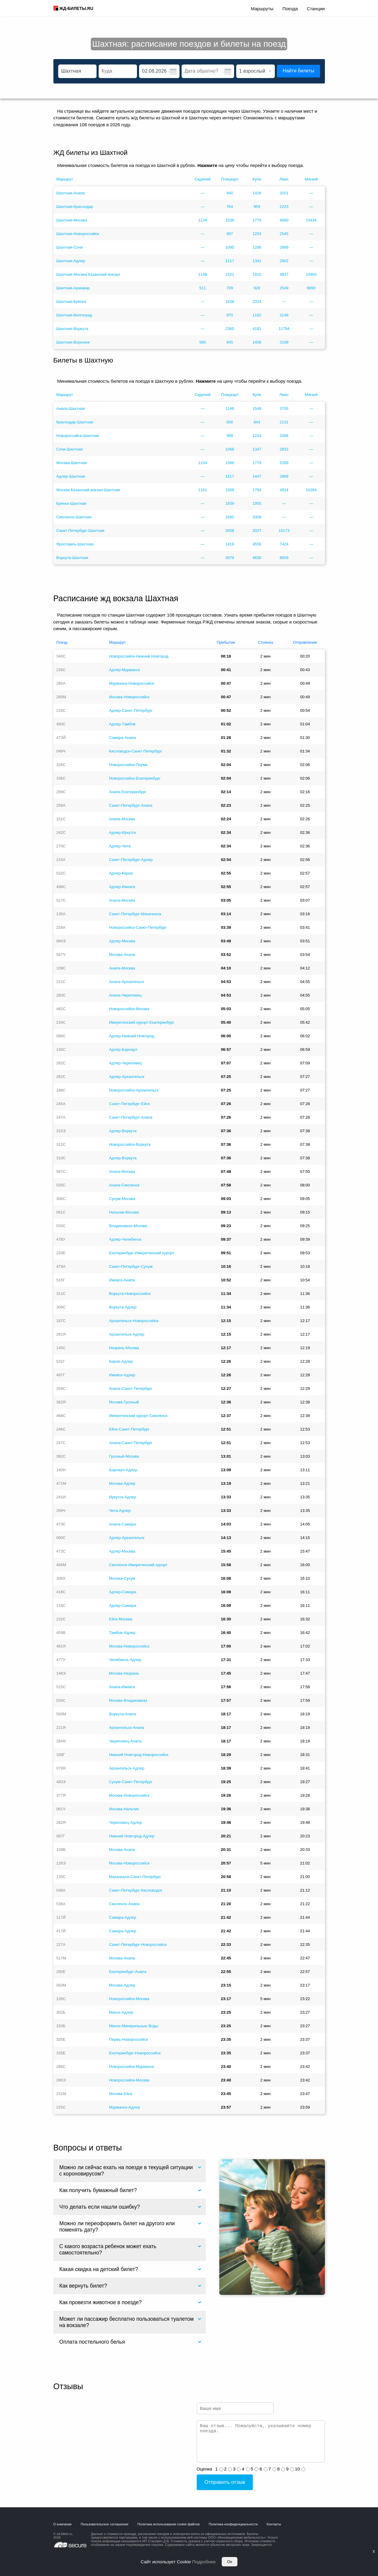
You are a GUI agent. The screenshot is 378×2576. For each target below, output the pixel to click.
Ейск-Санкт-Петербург (129, 1429)
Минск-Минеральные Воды (133, 2026)
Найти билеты (298, 70)
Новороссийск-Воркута (130, 1144)
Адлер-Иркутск (122, 832)
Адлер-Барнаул (123, 1049)
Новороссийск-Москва (129, 1009)
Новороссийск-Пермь (128, 764)
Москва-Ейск (120, 2093)
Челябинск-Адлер (125, 1659)
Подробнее (204, 2561)
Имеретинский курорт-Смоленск (138, 1415)
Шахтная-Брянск (71, 301)
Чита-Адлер (120, 1510)
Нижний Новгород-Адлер (131, 1836)
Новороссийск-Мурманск (131, 2066)
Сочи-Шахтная (69, 449)
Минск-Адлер (121, 2012)
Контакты (274, 2524)
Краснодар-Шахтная (74, 422)
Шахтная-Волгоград (74, 315)
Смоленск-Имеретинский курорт (138, 1565)
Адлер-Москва (122, 941)
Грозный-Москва (124, 1456)
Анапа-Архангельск (126, 981)
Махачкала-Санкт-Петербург (135, 1876)
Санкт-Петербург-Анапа (130, 805)
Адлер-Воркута (122, 1131)
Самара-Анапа (122, 737)
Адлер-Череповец (125, 1063)
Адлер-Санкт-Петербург (131, 710)
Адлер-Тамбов (122, 724)
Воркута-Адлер (122, 1307)
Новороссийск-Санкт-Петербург (138, 927)
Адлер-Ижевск (122, 886)
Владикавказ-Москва (128, 1226)
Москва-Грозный (124, 1402)
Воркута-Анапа (122, 1714)
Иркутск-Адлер (122, 1497)
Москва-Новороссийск (129, 697)
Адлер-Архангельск (126, 1076)
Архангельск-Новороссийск (133, 1320)
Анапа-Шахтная (70, 408)
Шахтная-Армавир (73, 288)
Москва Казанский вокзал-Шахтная (88, 490)
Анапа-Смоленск (124, 1185)
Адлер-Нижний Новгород (131, 1036)
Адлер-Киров (121, 873)
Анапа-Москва (122, 819)
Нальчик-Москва (124, 1212)
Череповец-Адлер (125, 1822)
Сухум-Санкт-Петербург (130, 1782)
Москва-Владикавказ (128, 1700)
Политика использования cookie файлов (169, 2524)
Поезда (290, 8)
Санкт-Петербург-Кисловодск (135, 1890)
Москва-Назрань (124, 1673)
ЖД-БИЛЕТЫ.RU (76, 8)
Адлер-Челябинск (125, 1239)
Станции (316, 8)
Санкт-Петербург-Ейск (129, 1103)
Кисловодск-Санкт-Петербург (135, 751)
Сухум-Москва (122, 1198)
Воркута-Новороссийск (130, 1293)
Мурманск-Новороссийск (131, 683)
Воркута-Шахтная (72, 557)
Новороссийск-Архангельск (133, 1090)
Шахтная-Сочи (69, 247)
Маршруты (262, 8)
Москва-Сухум (122, 1578)
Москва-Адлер (122, 1483)
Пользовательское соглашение (104, 2524)
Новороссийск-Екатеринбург (134, 778)
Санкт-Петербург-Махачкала (135, 914)
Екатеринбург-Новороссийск (134, 2053)
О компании (62, 2524)
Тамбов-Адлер (122, 1632)
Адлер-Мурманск (124, 670)
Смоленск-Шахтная (74, 517)
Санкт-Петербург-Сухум (130, 1266)
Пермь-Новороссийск (128, 2039)
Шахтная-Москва (71, 220)
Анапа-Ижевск (122, 1687)
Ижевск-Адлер (122, 1375)
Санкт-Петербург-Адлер (131, 859)
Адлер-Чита (120, 846)
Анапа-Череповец (125, 995)
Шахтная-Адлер (70, 261)
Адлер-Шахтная (70, 476)
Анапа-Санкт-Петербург (130, 1388)
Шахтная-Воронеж (73, 342)
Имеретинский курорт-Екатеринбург (141, 1022)
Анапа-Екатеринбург (127, 792)
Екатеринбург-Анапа (127, 1971)
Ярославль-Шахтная (75, 544)
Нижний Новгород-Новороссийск (138, 1754)
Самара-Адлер (122, 1917)
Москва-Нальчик (124, 1809)
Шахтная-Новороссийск (77, 233)
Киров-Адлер (121, 1361)
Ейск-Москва (120, 1619)
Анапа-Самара (122, 1524)
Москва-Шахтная (71, 462)
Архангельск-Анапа (126, 1727)
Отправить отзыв (225, 2482)
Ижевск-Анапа (122, 1280)
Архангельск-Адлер (126, 1334)
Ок (229, 2561)
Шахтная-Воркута (72, 328)
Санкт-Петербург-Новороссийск (138, 1944)
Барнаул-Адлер (123, 1470)
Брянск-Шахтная (71, 503)
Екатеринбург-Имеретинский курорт (141, 1253)
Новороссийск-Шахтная (77, 435)
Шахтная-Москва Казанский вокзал (88, 274)
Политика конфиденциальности (233, 2524)
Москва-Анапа (122, 954)
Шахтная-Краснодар (74, 206)
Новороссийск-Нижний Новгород (138, 656)
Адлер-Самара (122, 1592)
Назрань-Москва (124, 1348)
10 (297, 2468)
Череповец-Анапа (125, 1741)
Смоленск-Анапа (124, 1904)
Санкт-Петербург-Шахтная (80, 530)
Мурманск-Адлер (124, 2107)
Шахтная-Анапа (70, 193)
